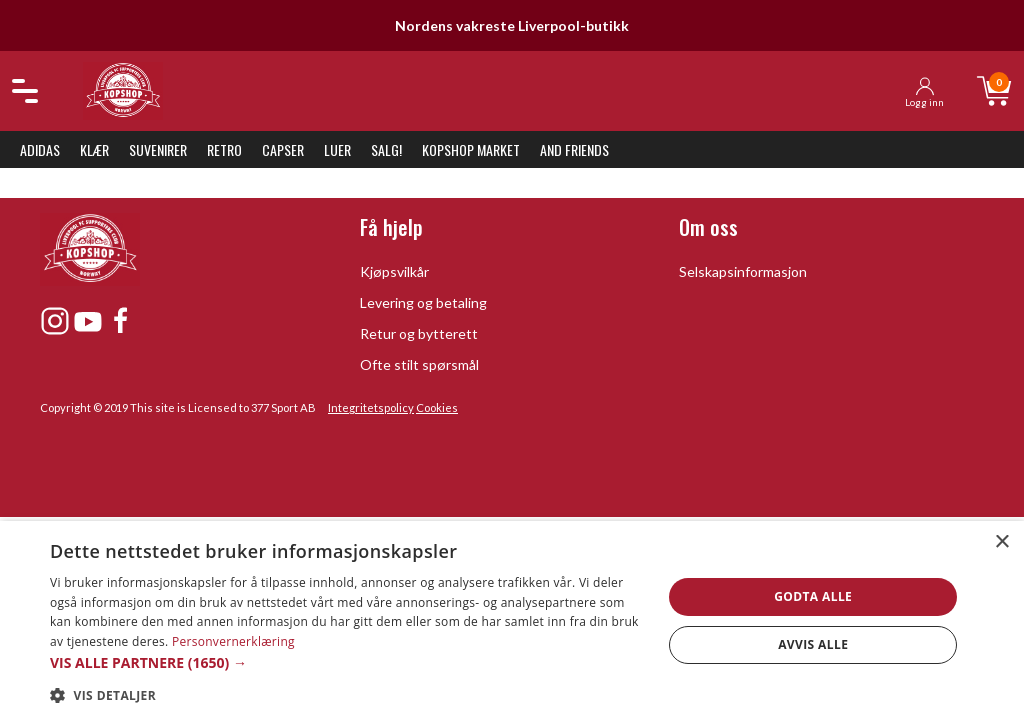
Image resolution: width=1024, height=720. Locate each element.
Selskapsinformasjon (743, 271)
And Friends (574, 149)
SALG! (386, 149)
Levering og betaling (423, 302)
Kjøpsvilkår (394, 271)
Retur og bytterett (419, 333)
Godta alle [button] (813, 596)
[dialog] (512, 620)
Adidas (40, 149)
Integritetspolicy (371, 407)
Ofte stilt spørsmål (419, 364)
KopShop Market (471, 149)
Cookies (437, 407)
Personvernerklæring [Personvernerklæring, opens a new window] (233, 641)
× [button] (1001, 542)
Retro (224, 149)
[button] (347, 662)
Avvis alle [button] (813, 644)
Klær (94, 149)
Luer (337, 149)
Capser (283, 149)
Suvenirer (158, 149)
